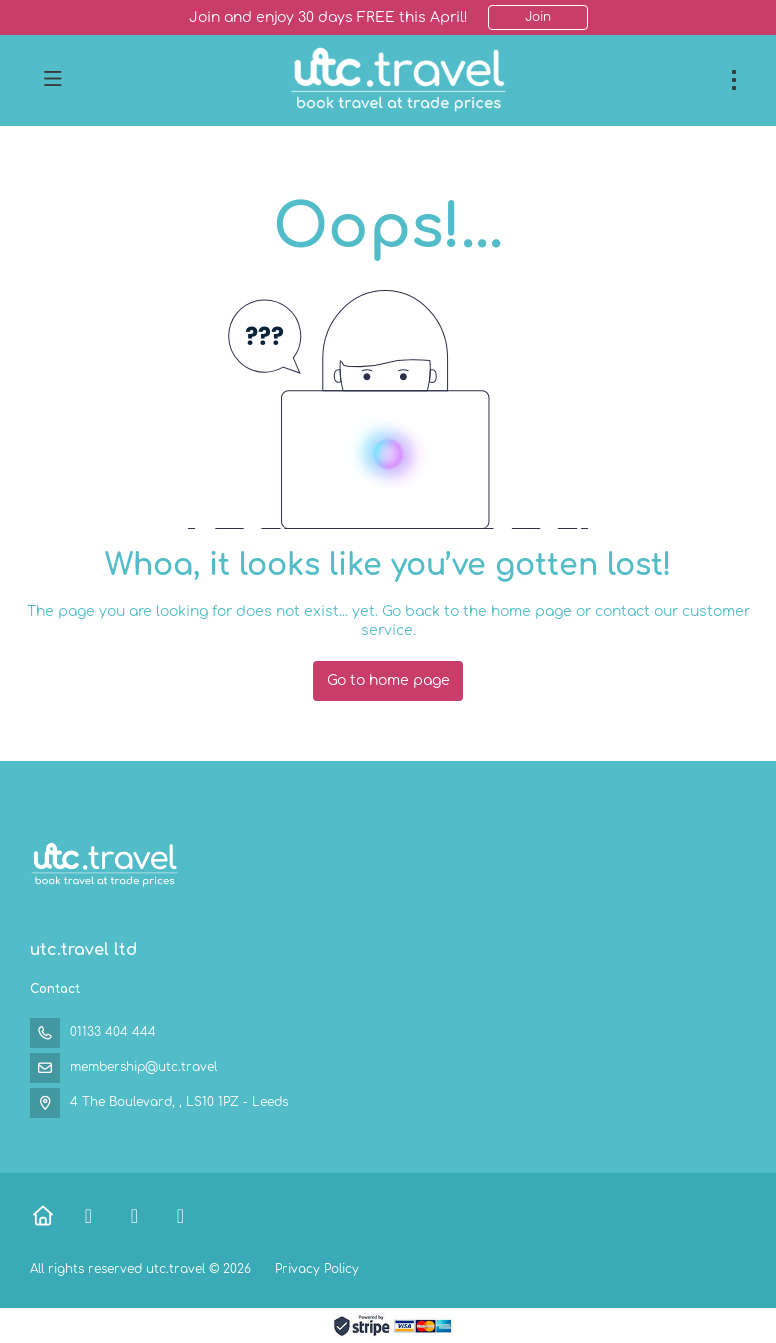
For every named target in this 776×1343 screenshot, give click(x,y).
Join (538, 17)
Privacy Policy (317, 1269)
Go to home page (388, 680)
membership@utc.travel (143, 1067)
